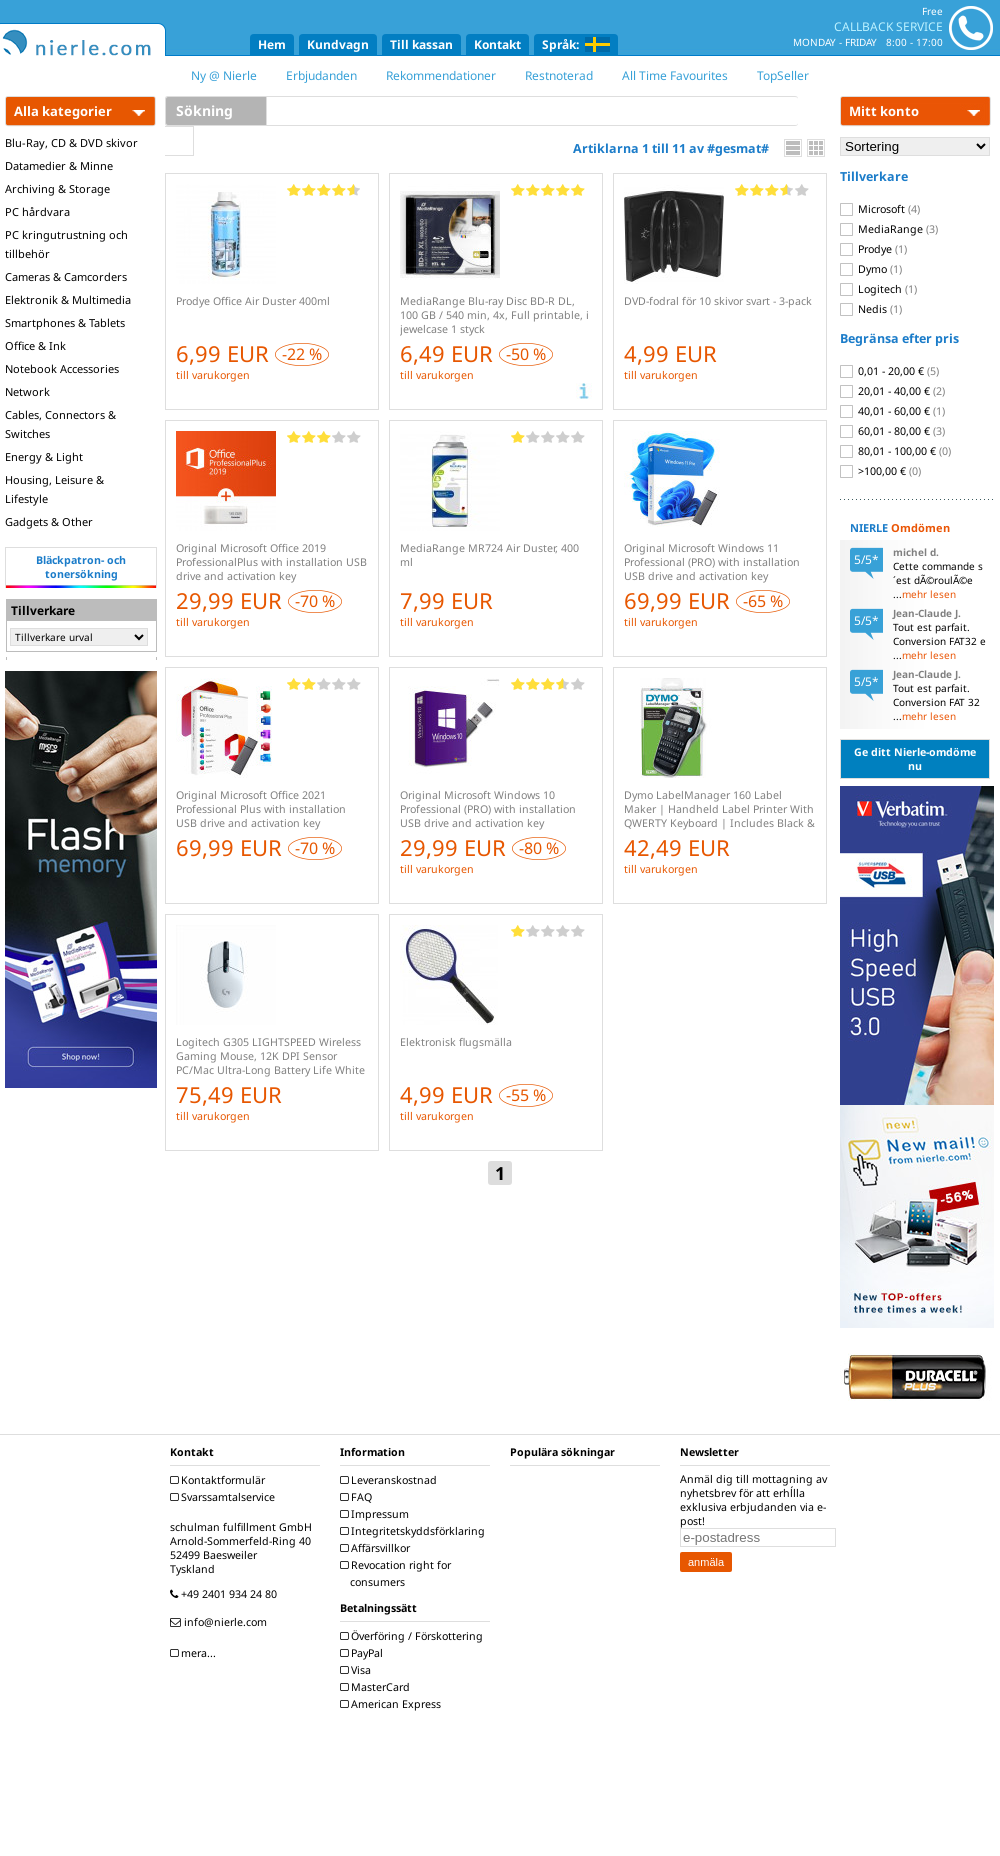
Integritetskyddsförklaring (415, 1531)
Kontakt (497, 44)
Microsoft (880, 209)
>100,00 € (880, 471)
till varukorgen (213, 375)
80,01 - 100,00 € (895, 451)
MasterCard (377, 1687)
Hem (272, 44)
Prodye (873, 249)
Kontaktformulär (220, 1480)
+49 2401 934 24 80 (226, 1594)
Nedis (871, 309)
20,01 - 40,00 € (892, 391)
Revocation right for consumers (398, 1573)
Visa (358, 1670)
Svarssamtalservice (225, 1497)
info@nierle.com (221, 1622)
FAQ (358, 1497)
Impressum (377, 1514)
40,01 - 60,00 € (892, 411)
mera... (195, 1653)
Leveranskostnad (391, 1480)
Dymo (871, 269)
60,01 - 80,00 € (892, 431)
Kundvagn (338, 44)
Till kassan (421, 44)
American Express (393, 1704)
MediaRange (889, 229)
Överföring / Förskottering (414, 1636)
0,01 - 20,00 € (889, 371)
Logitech (878, 289)
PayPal (364, 1653)
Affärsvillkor (377, 1548)
